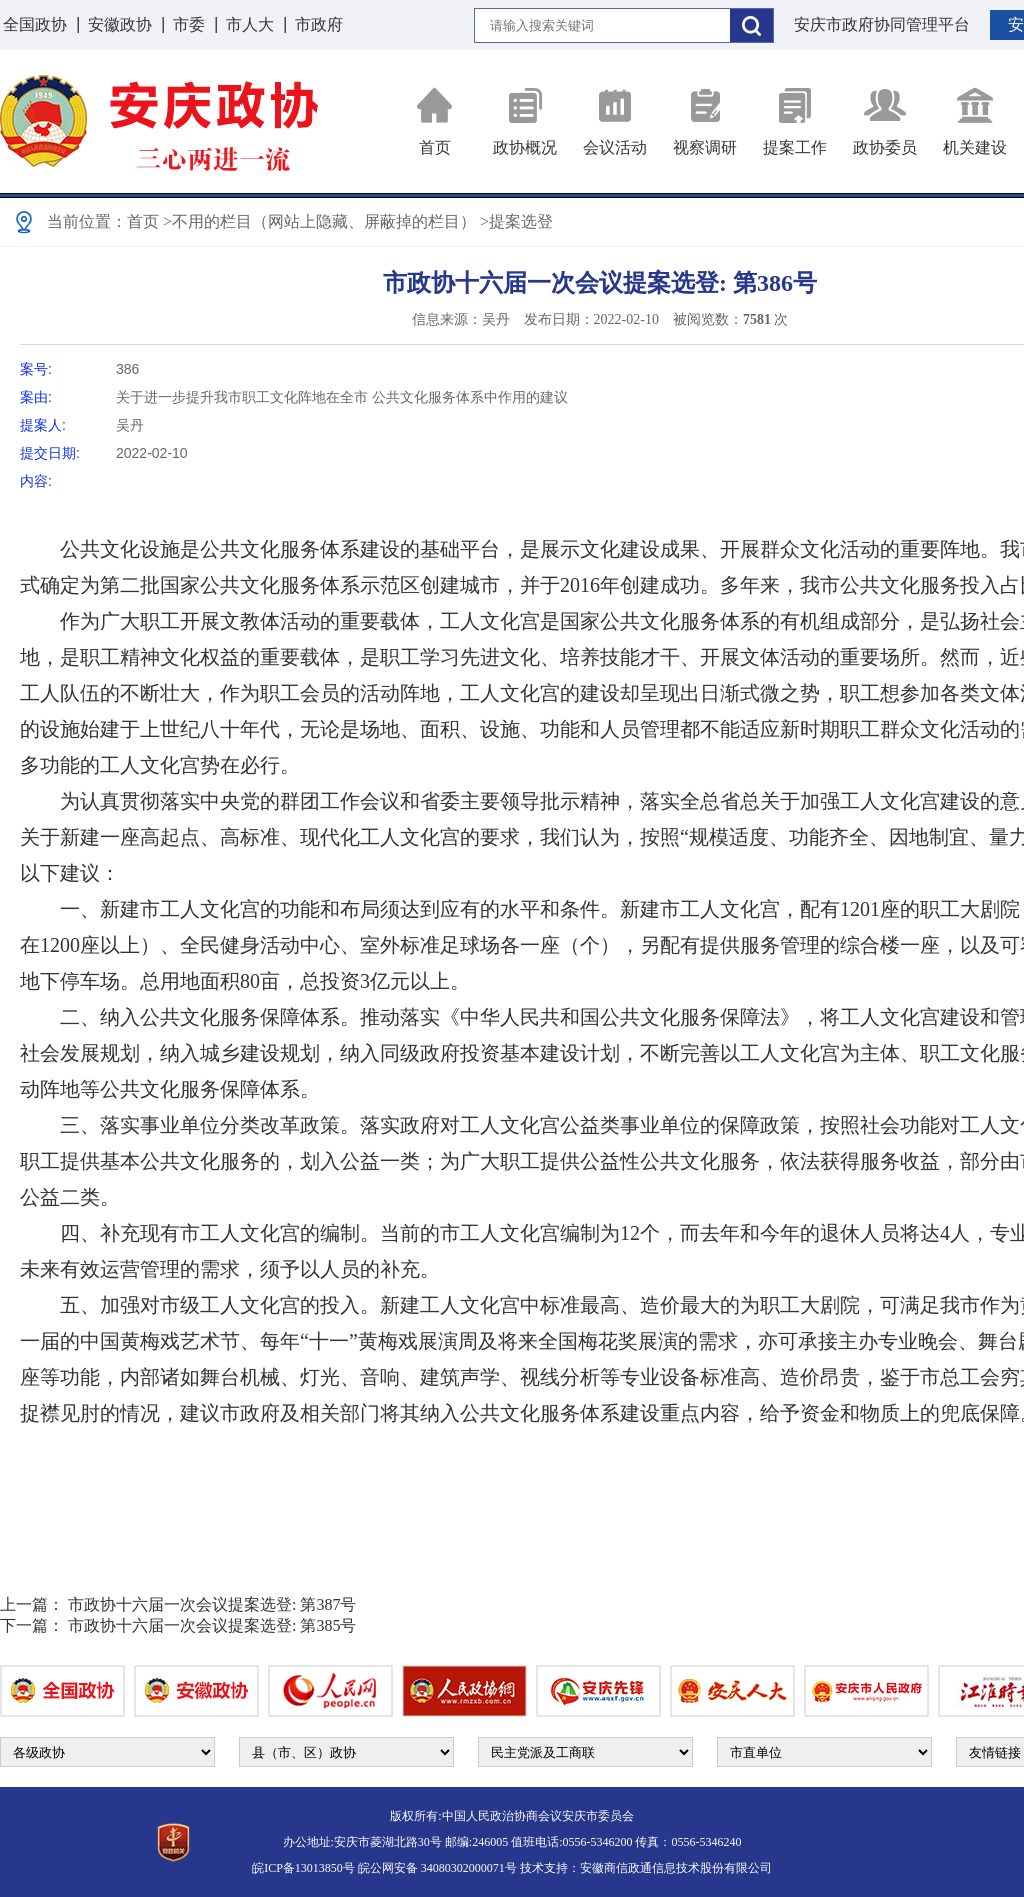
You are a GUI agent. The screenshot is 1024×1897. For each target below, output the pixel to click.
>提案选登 (516, 221)
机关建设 (975, 121)
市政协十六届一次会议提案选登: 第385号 (212, 1625)
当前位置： (87, 221)
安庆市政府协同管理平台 (882, 24)
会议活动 (615, 121)
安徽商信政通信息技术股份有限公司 (676, 1868)
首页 (435, 121)
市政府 (319, 24)
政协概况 (525, 121)
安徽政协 (120, 24)
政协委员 (885, 121)
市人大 (250, 24)
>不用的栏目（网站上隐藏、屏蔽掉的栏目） (319, 221)
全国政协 (35, 24)
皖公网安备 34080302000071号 (437, 1868)
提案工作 (795, 121)
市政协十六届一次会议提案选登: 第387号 (212, 1604)
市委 (189, 24)
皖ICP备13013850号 (303, 1868)
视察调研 (705, 121)
